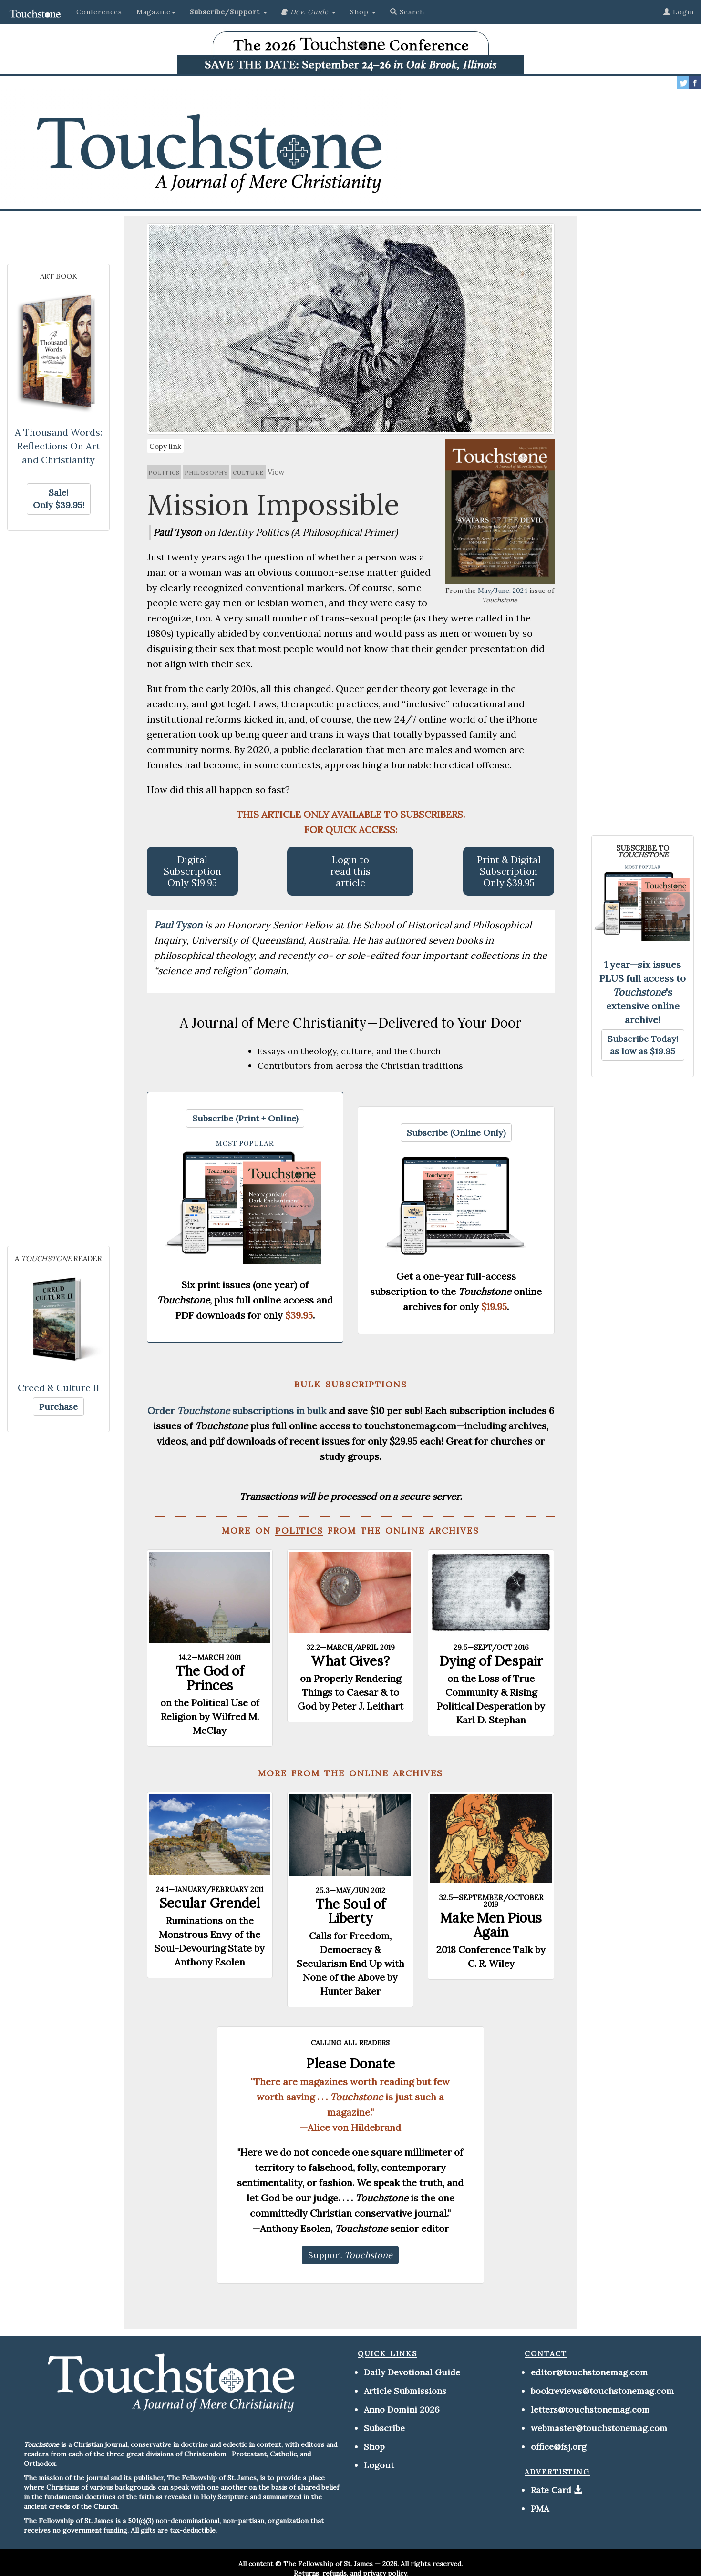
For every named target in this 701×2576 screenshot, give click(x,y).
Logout (379, 2465)
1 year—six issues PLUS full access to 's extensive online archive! (642, 992)
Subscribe (384, 2428)
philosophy (206, 472)
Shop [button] (363, 12)
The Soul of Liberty (350, 1911)
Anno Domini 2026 (402, 2409)
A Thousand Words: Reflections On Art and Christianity (58, 446)
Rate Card (551, 2489)
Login (678, 12)
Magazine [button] (155, 12)
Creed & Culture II (59, 1388)
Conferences (99, 12)
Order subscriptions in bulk (236, 1410)
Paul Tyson (179, 925)
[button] (228, 12)
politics (164, 472)
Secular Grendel (209, 1903)
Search (407, 12)
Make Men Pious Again (491, 1925)
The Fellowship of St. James (328, 2563)
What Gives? (350, 1661)
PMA (540, 2508)
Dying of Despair (491, 1661)
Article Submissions (405, 2390)
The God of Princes (209, 1678)
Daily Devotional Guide (412, 2372)
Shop (374, 2446)
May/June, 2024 (502, 590)
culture (248, 472)
